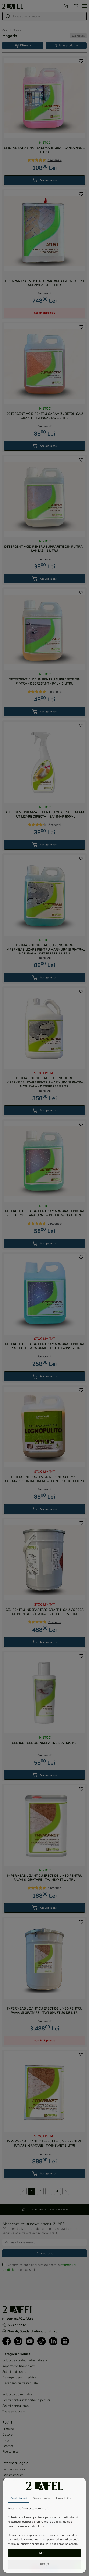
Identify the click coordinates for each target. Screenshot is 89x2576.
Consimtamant (18, 2498)
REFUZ (44, 2564)
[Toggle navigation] (84, 6)
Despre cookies (41, 2498)
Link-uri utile (63, 2498)
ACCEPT (44, 2553)
